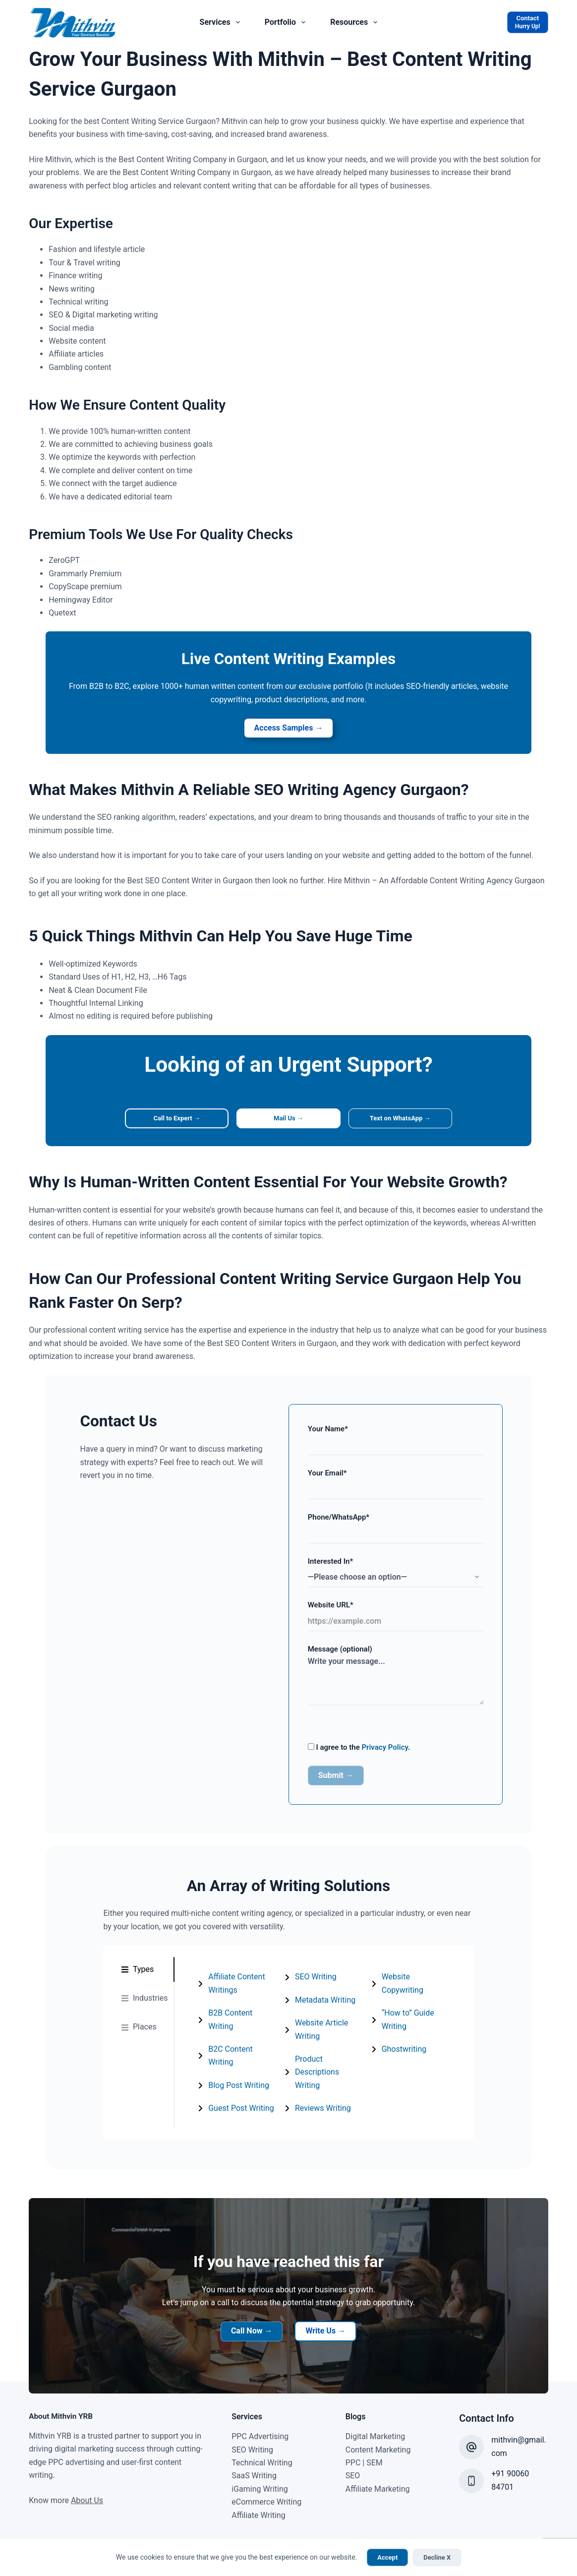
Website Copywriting (422, 2005)
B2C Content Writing (231, 2041)
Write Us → (325, 2311)
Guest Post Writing (229, 2087)
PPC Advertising (259, 2417)
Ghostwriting (408, 2064)
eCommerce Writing (266, 2482)
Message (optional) (404, 1678)
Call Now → (252, 2311)
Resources (355, 22)
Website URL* (404, 1616)
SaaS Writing (254, 2456)
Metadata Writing (320, 2005)
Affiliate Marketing (378, 2469)
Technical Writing (261, 2443)
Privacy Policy (386, 1750)
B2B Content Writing (231, 2018)
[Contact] (527, 22)
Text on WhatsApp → (408, 1120)
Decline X (437, 2557)
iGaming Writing (259, 2469)
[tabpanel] (322, 2035)
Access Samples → (288, 729)
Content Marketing (378, 2430)
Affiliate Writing (258, 2495)
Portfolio (287, 22)
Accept (387, 2557)
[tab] (132, 1974)
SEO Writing (311, 1982)
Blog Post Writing (226, 2064)
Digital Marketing (375, 2417)
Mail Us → (288, 1120)
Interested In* (404, 1572)
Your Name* (404, 1440)
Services (222, 22)
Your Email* (404, 1484)
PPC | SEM (364, 2443)
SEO (353, 2456)
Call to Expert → (168, 1120)
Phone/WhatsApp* (404, 1528)
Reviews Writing (414, 1982)
